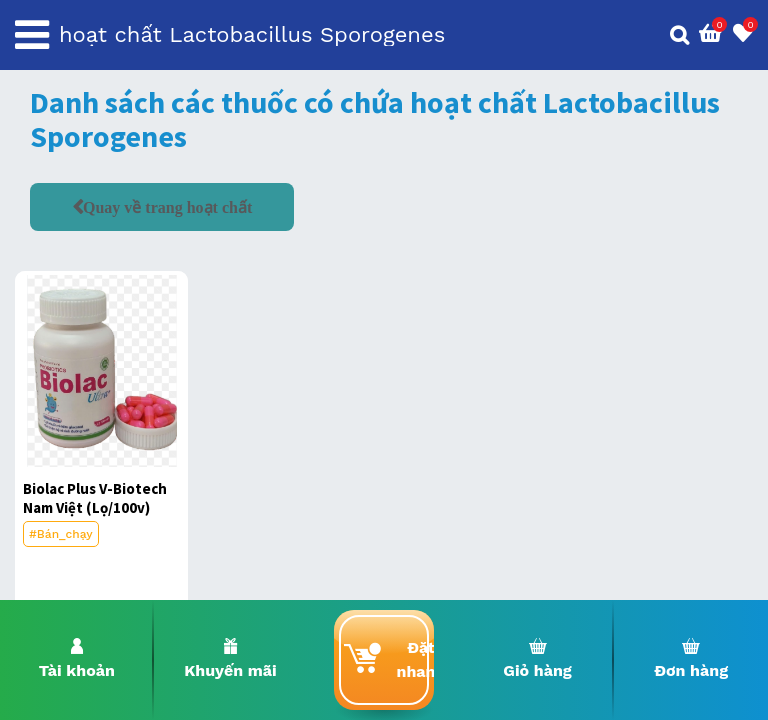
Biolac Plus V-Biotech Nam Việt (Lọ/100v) (95, 498)
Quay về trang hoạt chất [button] (167, 207)
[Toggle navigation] (32, 35)
